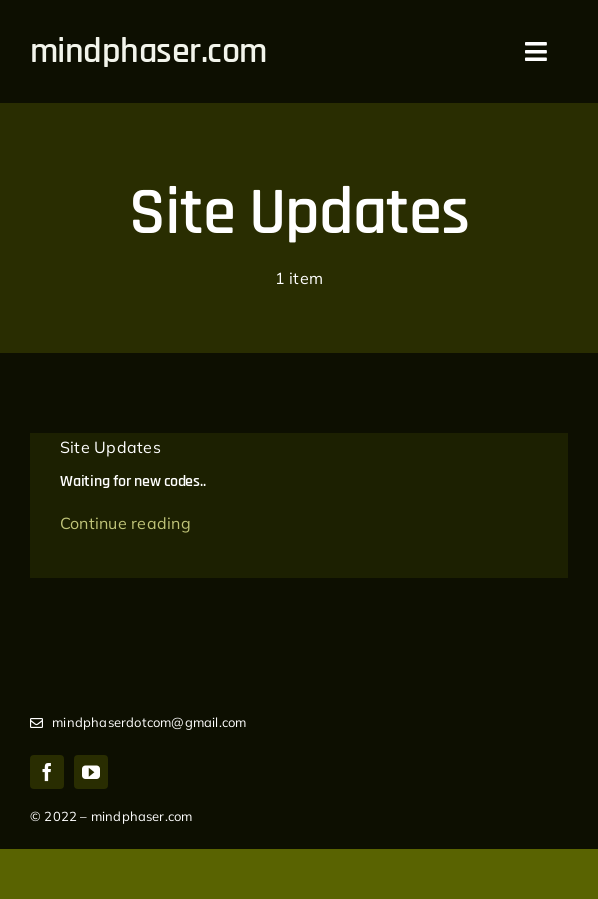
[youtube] (91, 772)
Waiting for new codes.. (132, 481)
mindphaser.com (148, 51)
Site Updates (110, 447)
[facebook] (47, 772)
